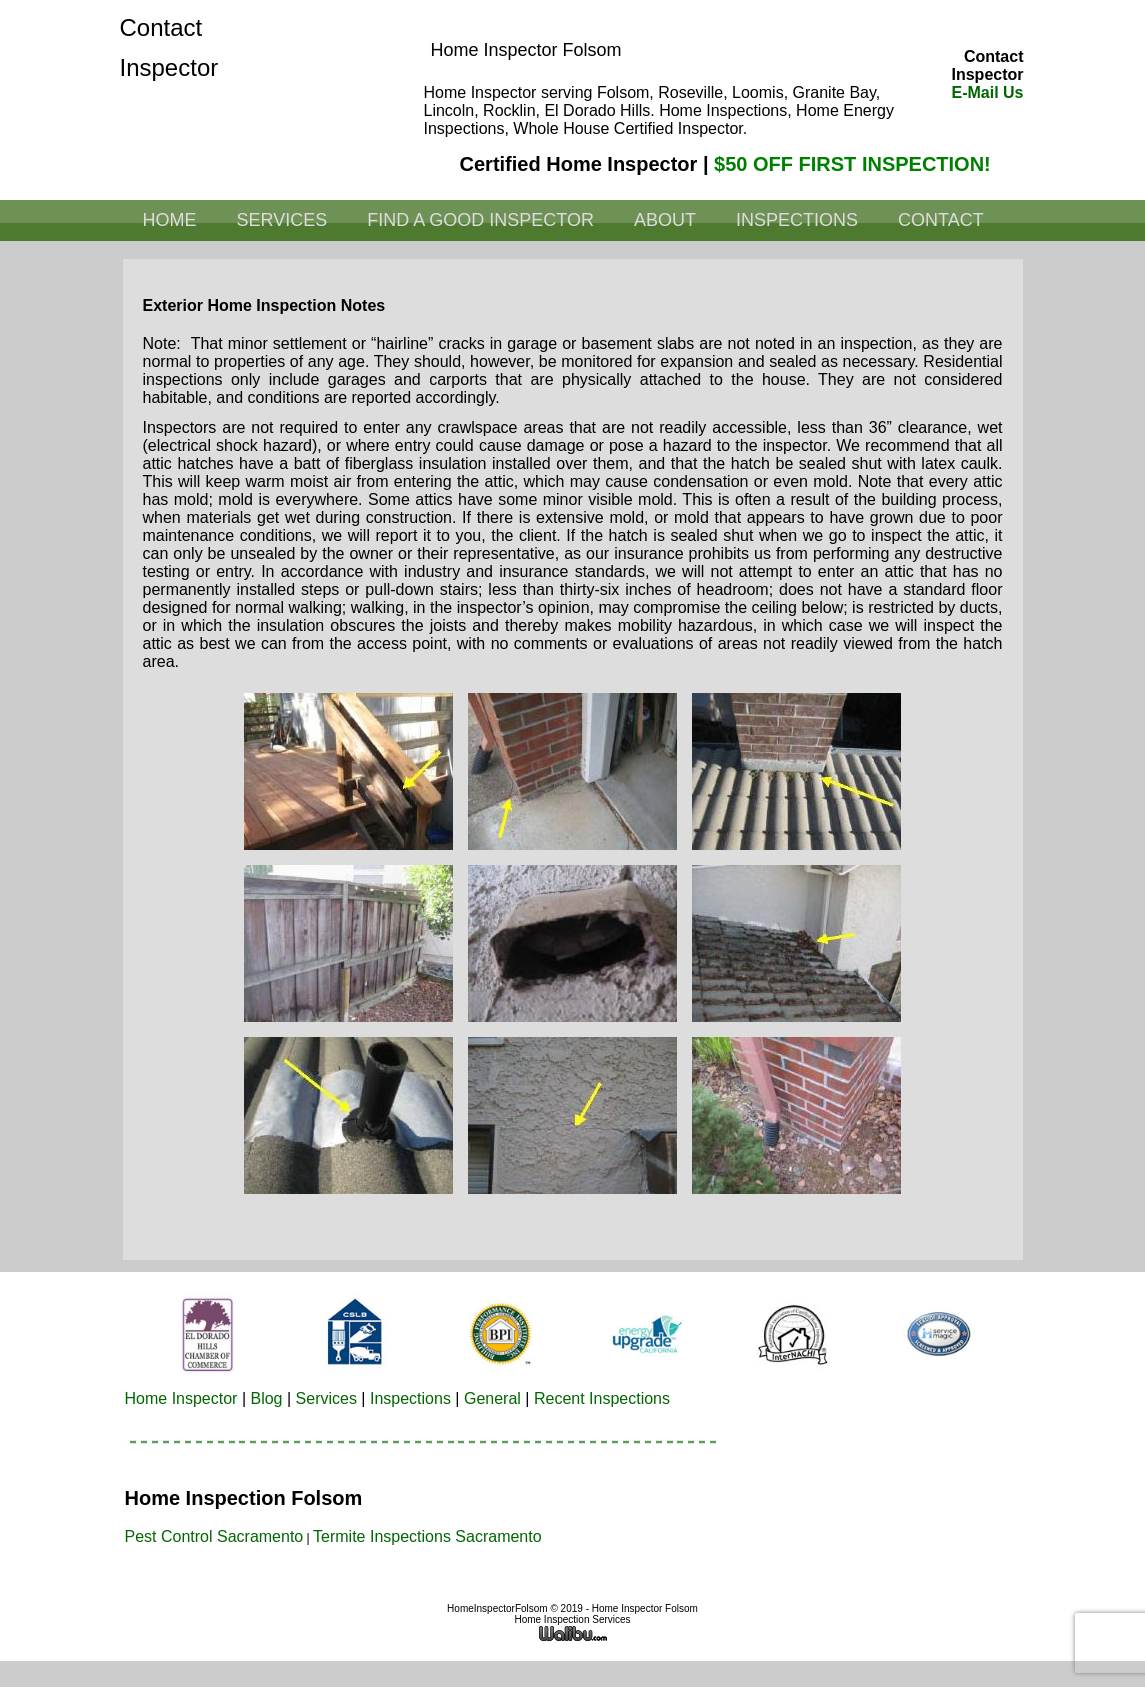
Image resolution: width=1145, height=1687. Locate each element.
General (492, 1398)
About (665, 220)
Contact (941, 220)
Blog (266, 1398)
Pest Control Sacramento (214, 1536)
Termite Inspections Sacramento (427, 1536)
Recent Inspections (602, 1398)
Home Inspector (181, 1398)
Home (170, 220)
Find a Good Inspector (480, 220)
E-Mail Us (987, 92)
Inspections (797, 220)
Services (282, 220)
